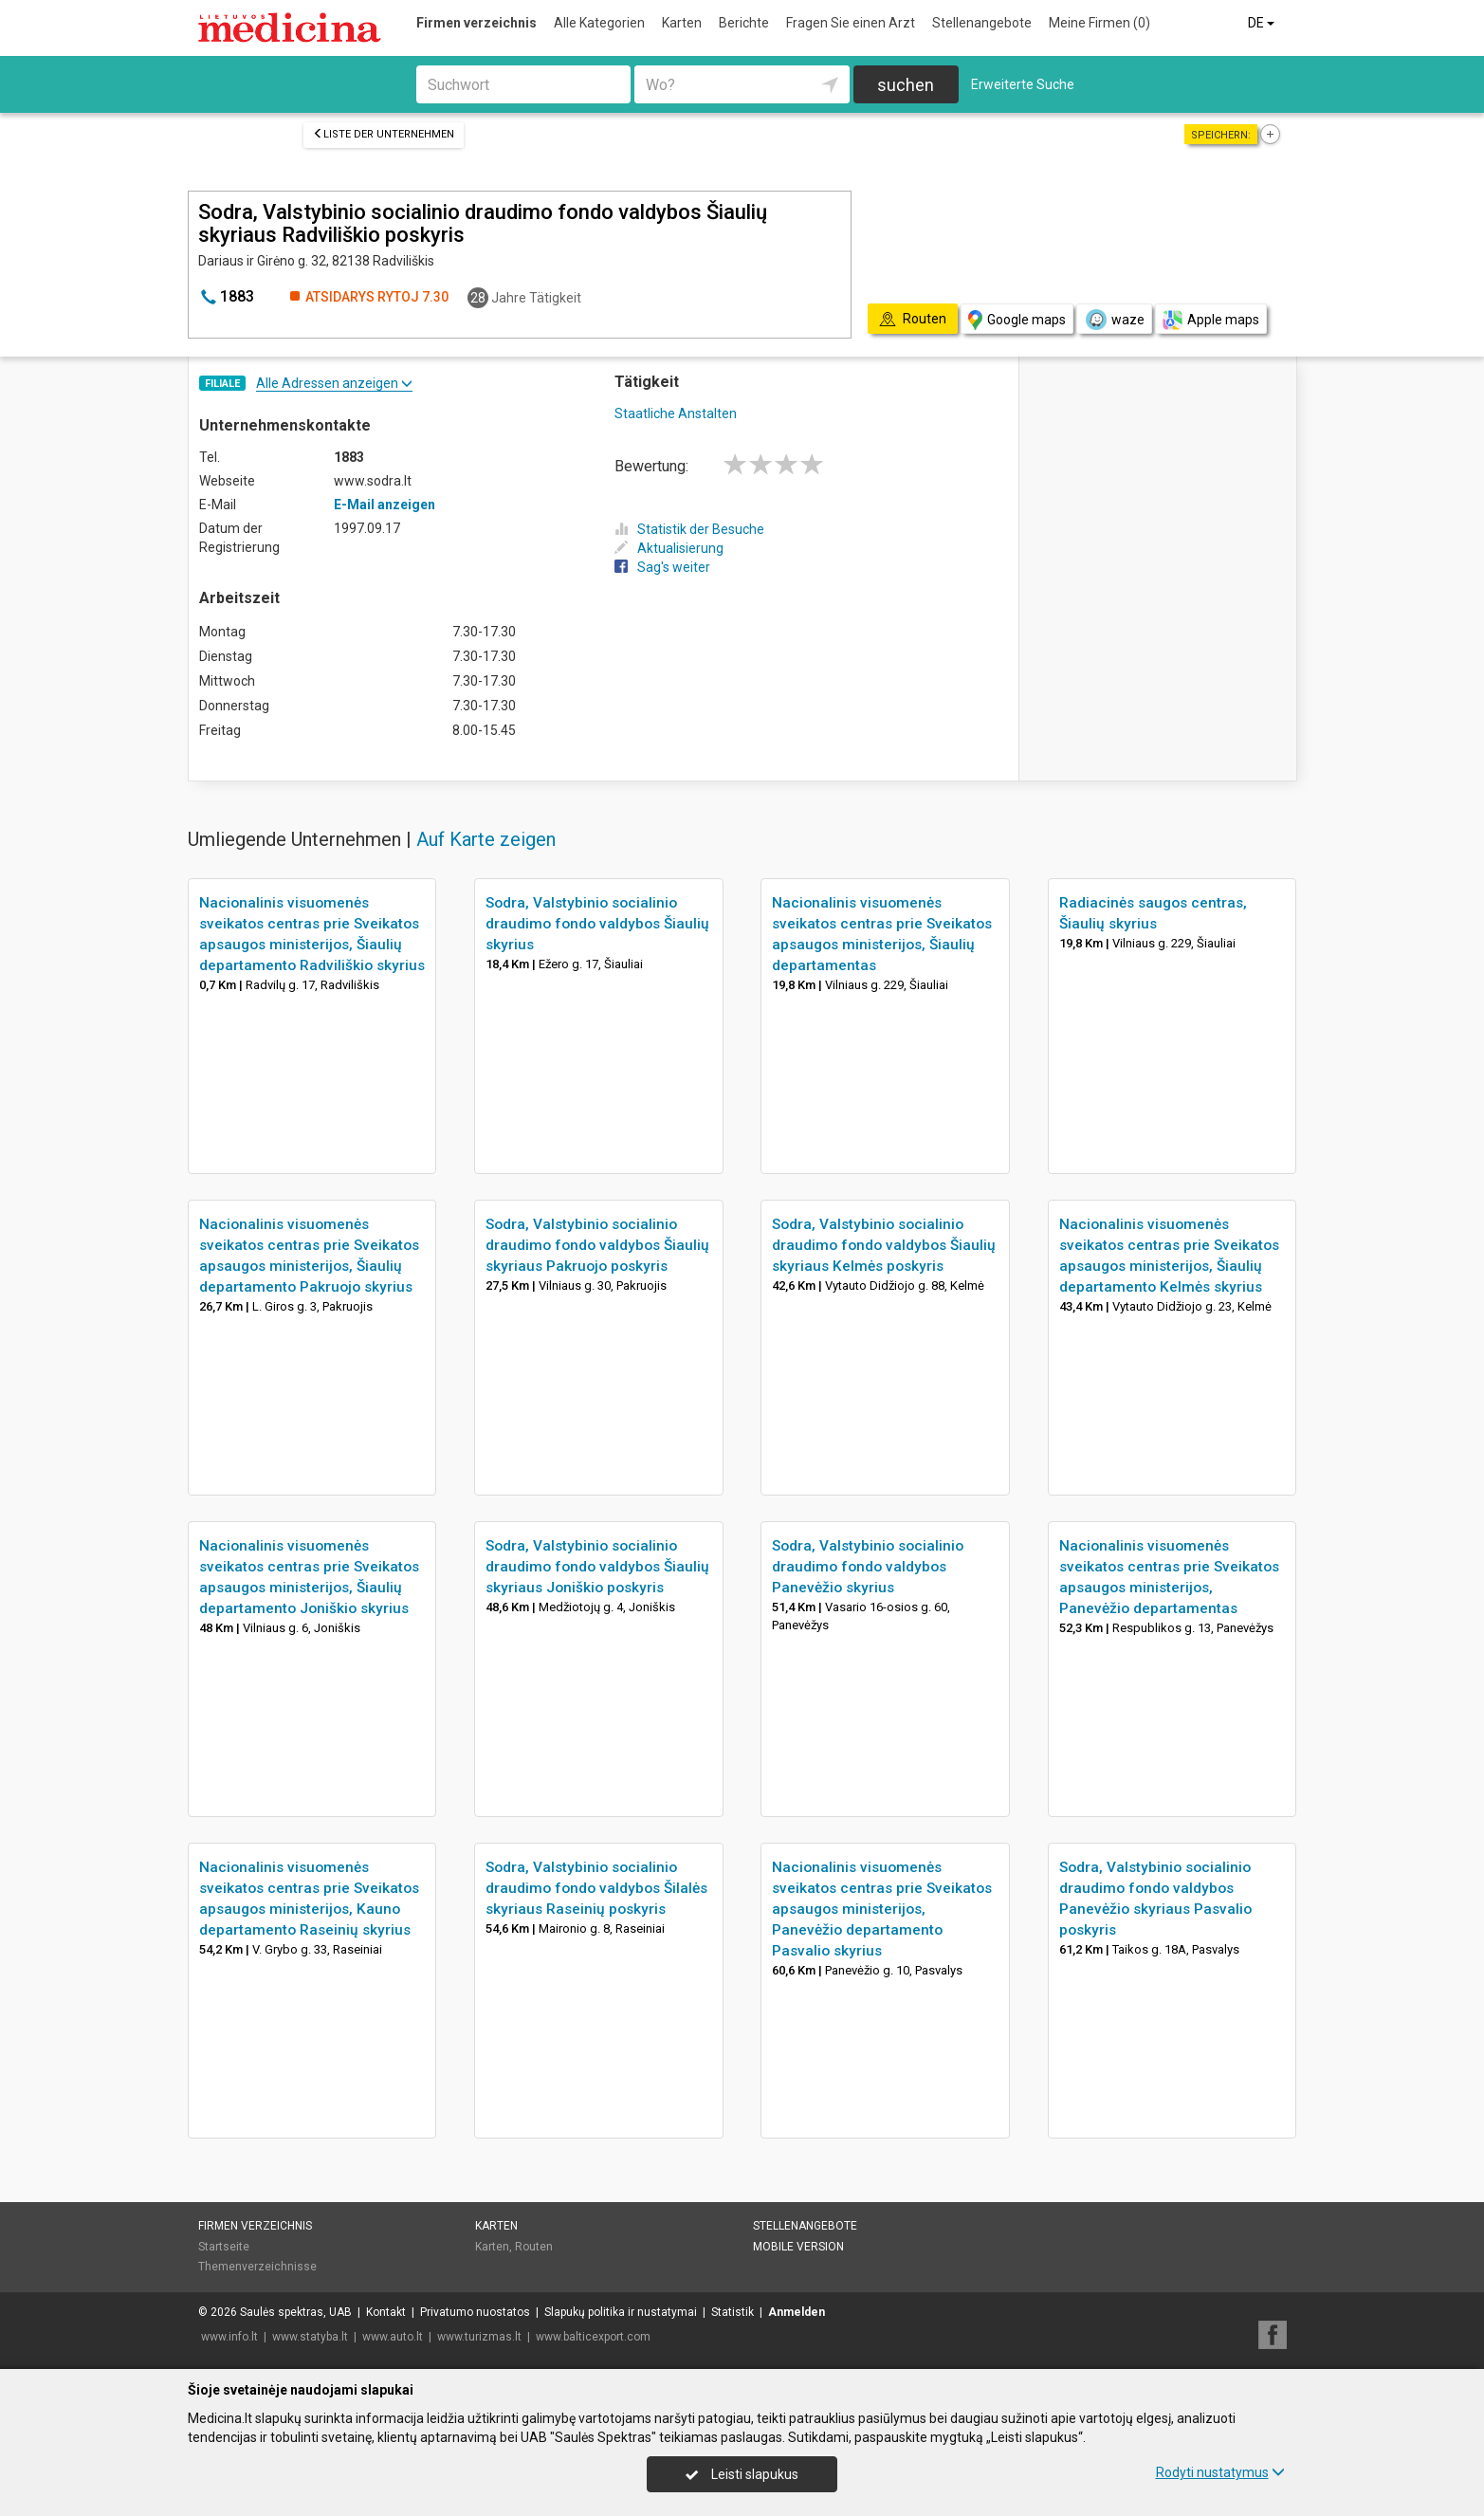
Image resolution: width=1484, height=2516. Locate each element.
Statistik (732, 2312)
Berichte (744, 22)
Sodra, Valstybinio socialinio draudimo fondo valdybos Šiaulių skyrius (597, 923)
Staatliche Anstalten (675, 413)
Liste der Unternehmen (383, 134)
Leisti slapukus (741, 2474)
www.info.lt (229, 2336)
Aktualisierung (669, 548)
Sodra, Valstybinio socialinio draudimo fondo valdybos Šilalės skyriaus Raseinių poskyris (596, 1888)
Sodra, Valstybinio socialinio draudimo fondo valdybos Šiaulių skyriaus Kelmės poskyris (884, 1245)
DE (1262, 22)
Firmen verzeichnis (476, 22)
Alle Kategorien (599, 22)
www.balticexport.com (593, 2336)
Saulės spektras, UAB (296, 2312)
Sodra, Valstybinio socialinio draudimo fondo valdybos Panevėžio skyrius (867, 1566)
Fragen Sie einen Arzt (850, 22)
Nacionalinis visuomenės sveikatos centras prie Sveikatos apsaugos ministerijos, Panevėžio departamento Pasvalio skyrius (882, 1909)
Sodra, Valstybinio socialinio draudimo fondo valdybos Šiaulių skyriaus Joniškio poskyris (597, 1566)
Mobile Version (798, 2246)
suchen (905, 85)
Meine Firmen (1099, 22)
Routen (534, 2246)
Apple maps (1211, 320)
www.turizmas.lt (479, 2336)
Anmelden (796, 2312)
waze (1114, 319)
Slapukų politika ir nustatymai (620, 2312)
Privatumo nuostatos (475, 2312)
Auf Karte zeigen (486, 839)
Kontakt (386, 2312)
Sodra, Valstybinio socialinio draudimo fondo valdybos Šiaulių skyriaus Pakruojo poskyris (597, 1245)
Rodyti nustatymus (1220, 2472)
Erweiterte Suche (1022, 84)
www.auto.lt (392, 2336)
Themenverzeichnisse (257, 2266)
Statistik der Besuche (689, 529)
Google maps (1017, 320)
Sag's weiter (662, 567)
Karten (682, 22)
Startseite (223, 2246)
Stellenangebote (982, 22)
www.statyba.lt (310, 2336)
